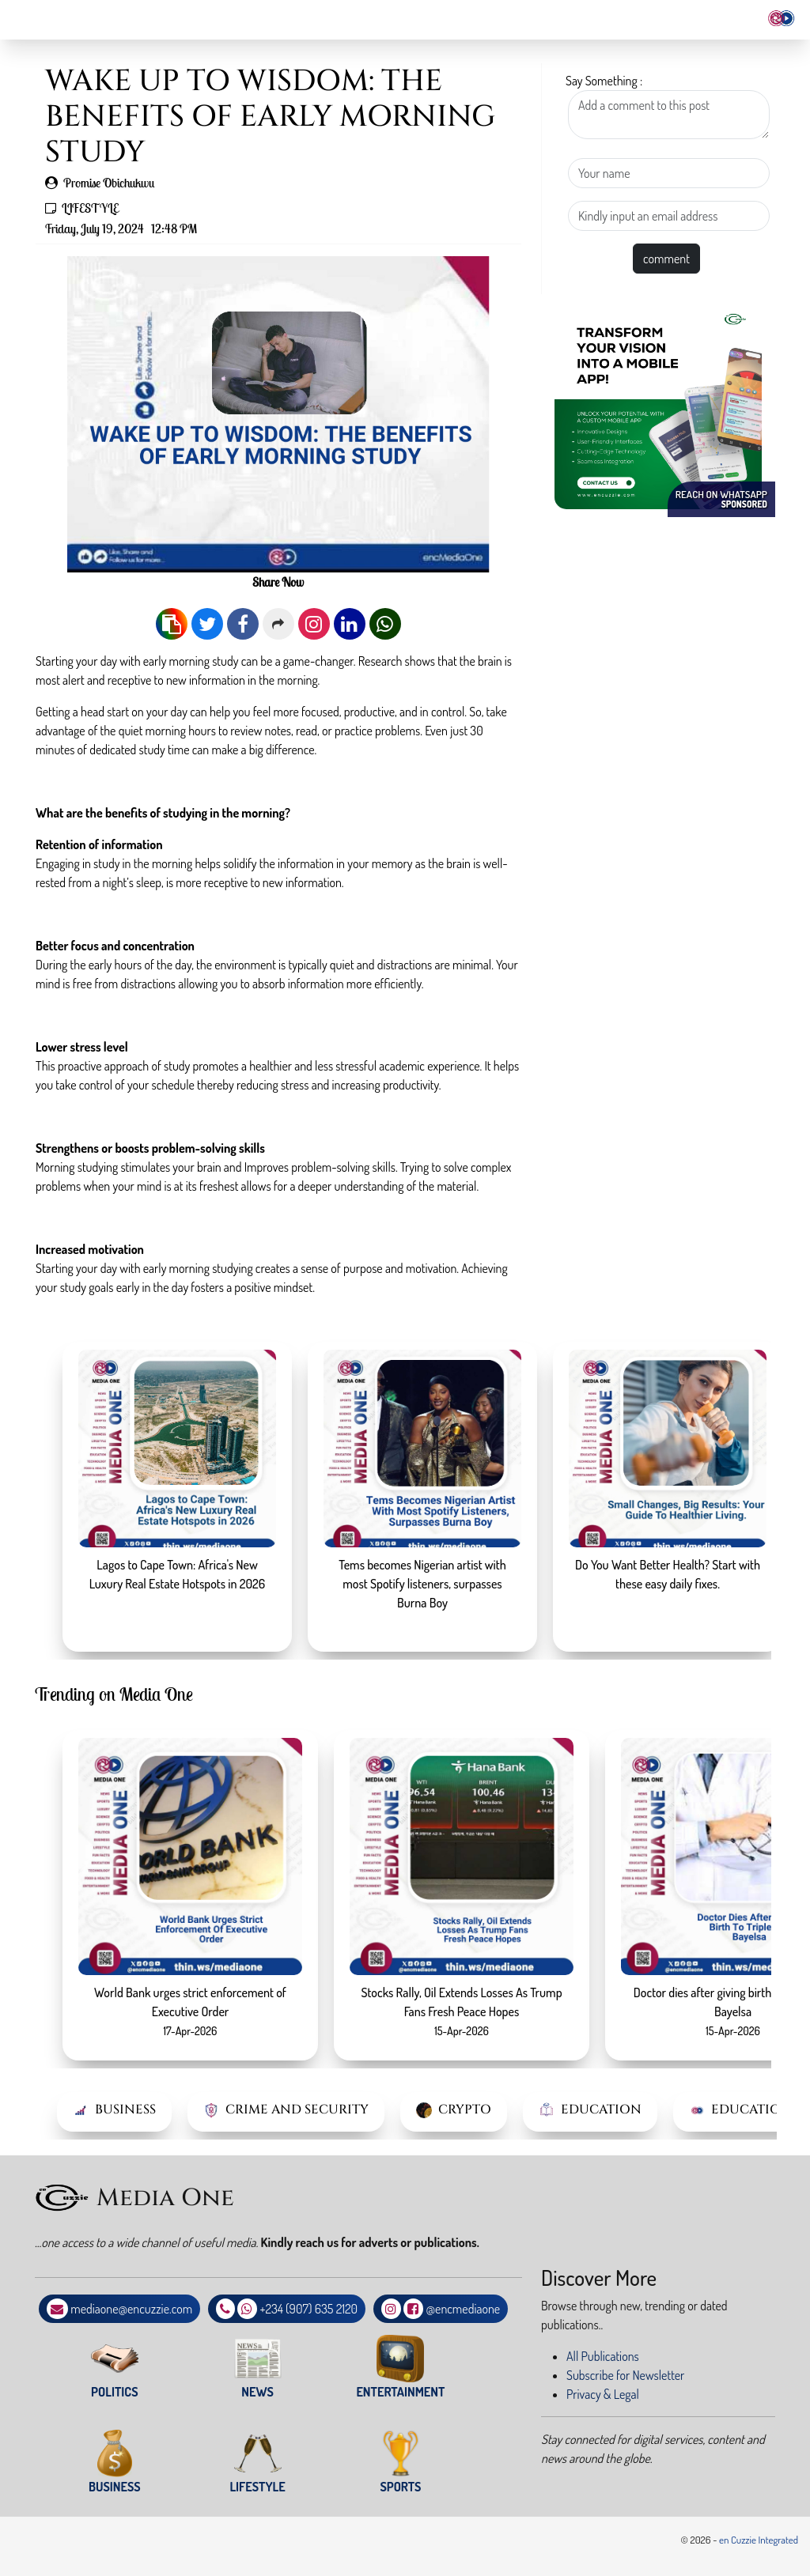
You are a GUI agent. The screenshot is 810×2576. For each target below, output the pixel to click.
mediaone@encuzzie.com (131, 2309)
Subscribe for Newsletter (625, 2375)
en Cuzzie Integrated (758, 2539)
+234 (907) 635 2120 (309, 2309)
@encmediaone (463, 2309)
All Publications (602, 2356)
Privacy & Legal (602, 2394)
